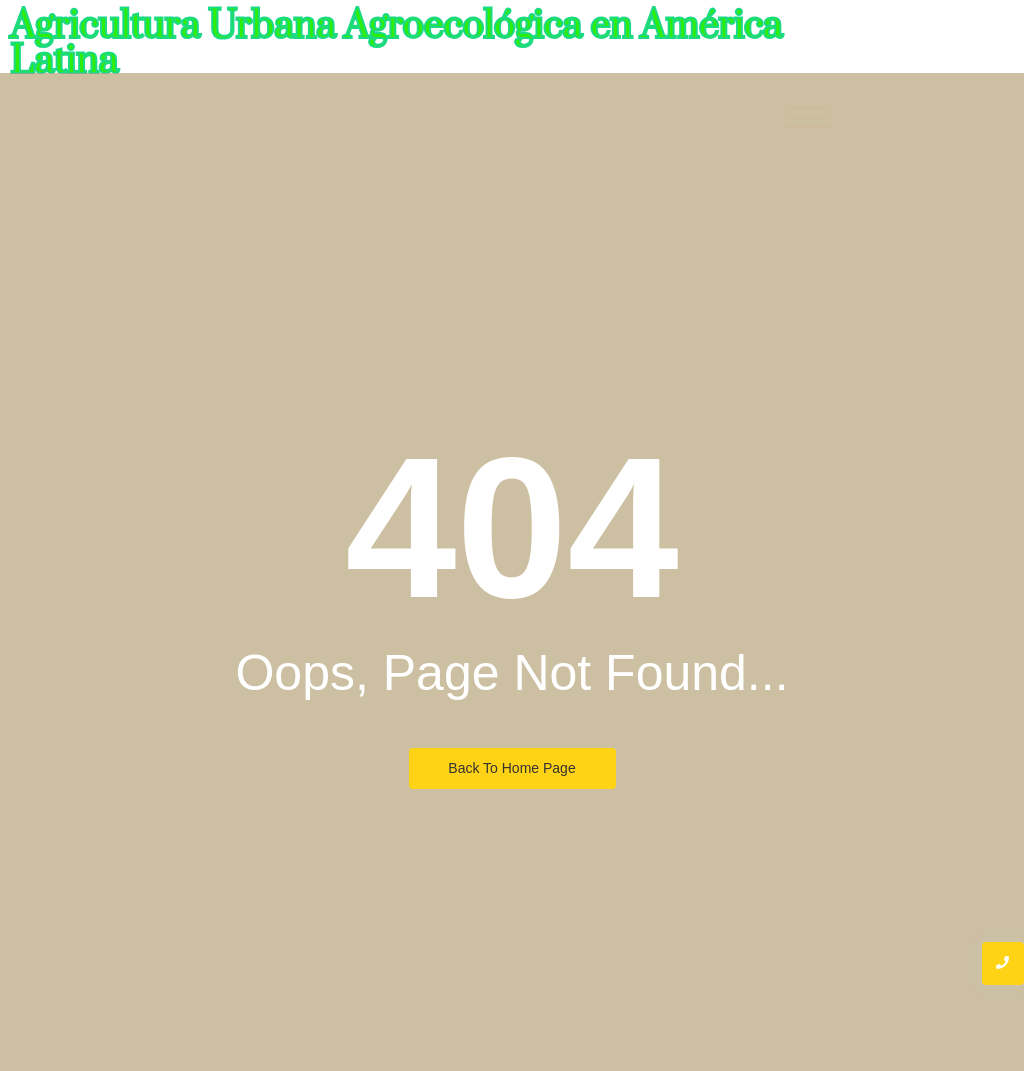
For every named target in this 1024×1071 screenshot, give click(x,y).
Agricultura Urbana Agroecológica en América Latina (396, 44)
